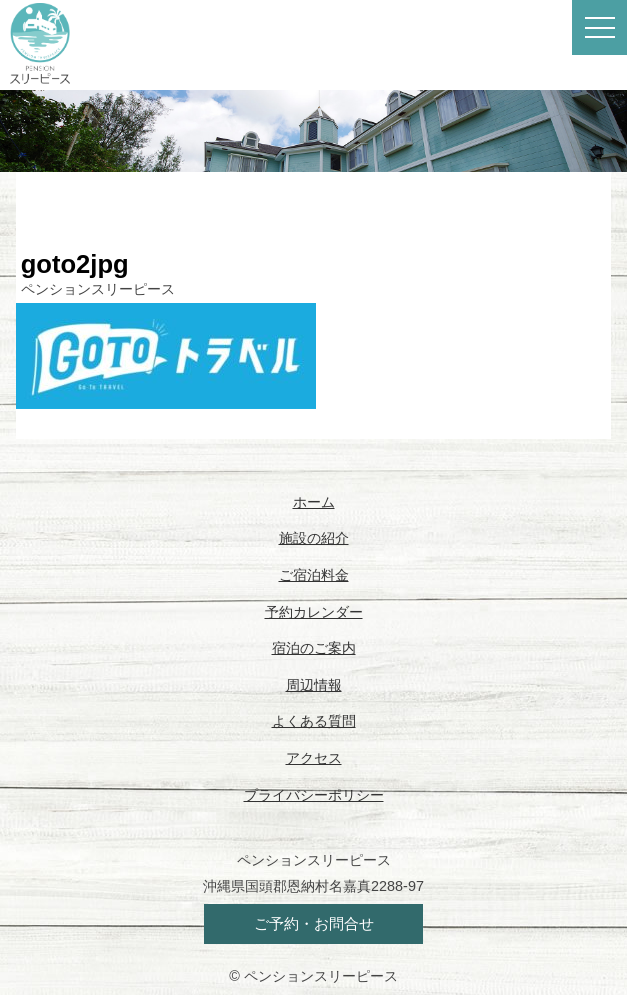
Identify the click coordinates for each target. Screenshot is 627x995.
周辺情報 (314, 685)
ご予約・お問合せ (314, 923)
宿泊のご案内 (314, 648)
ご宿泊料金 (314, 575)
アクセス (314, 758)
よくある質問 (314, 721)
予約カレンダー (314, 612)
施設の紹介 (314, 538)
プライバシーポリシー (314, 795)
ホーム (314, 502)
